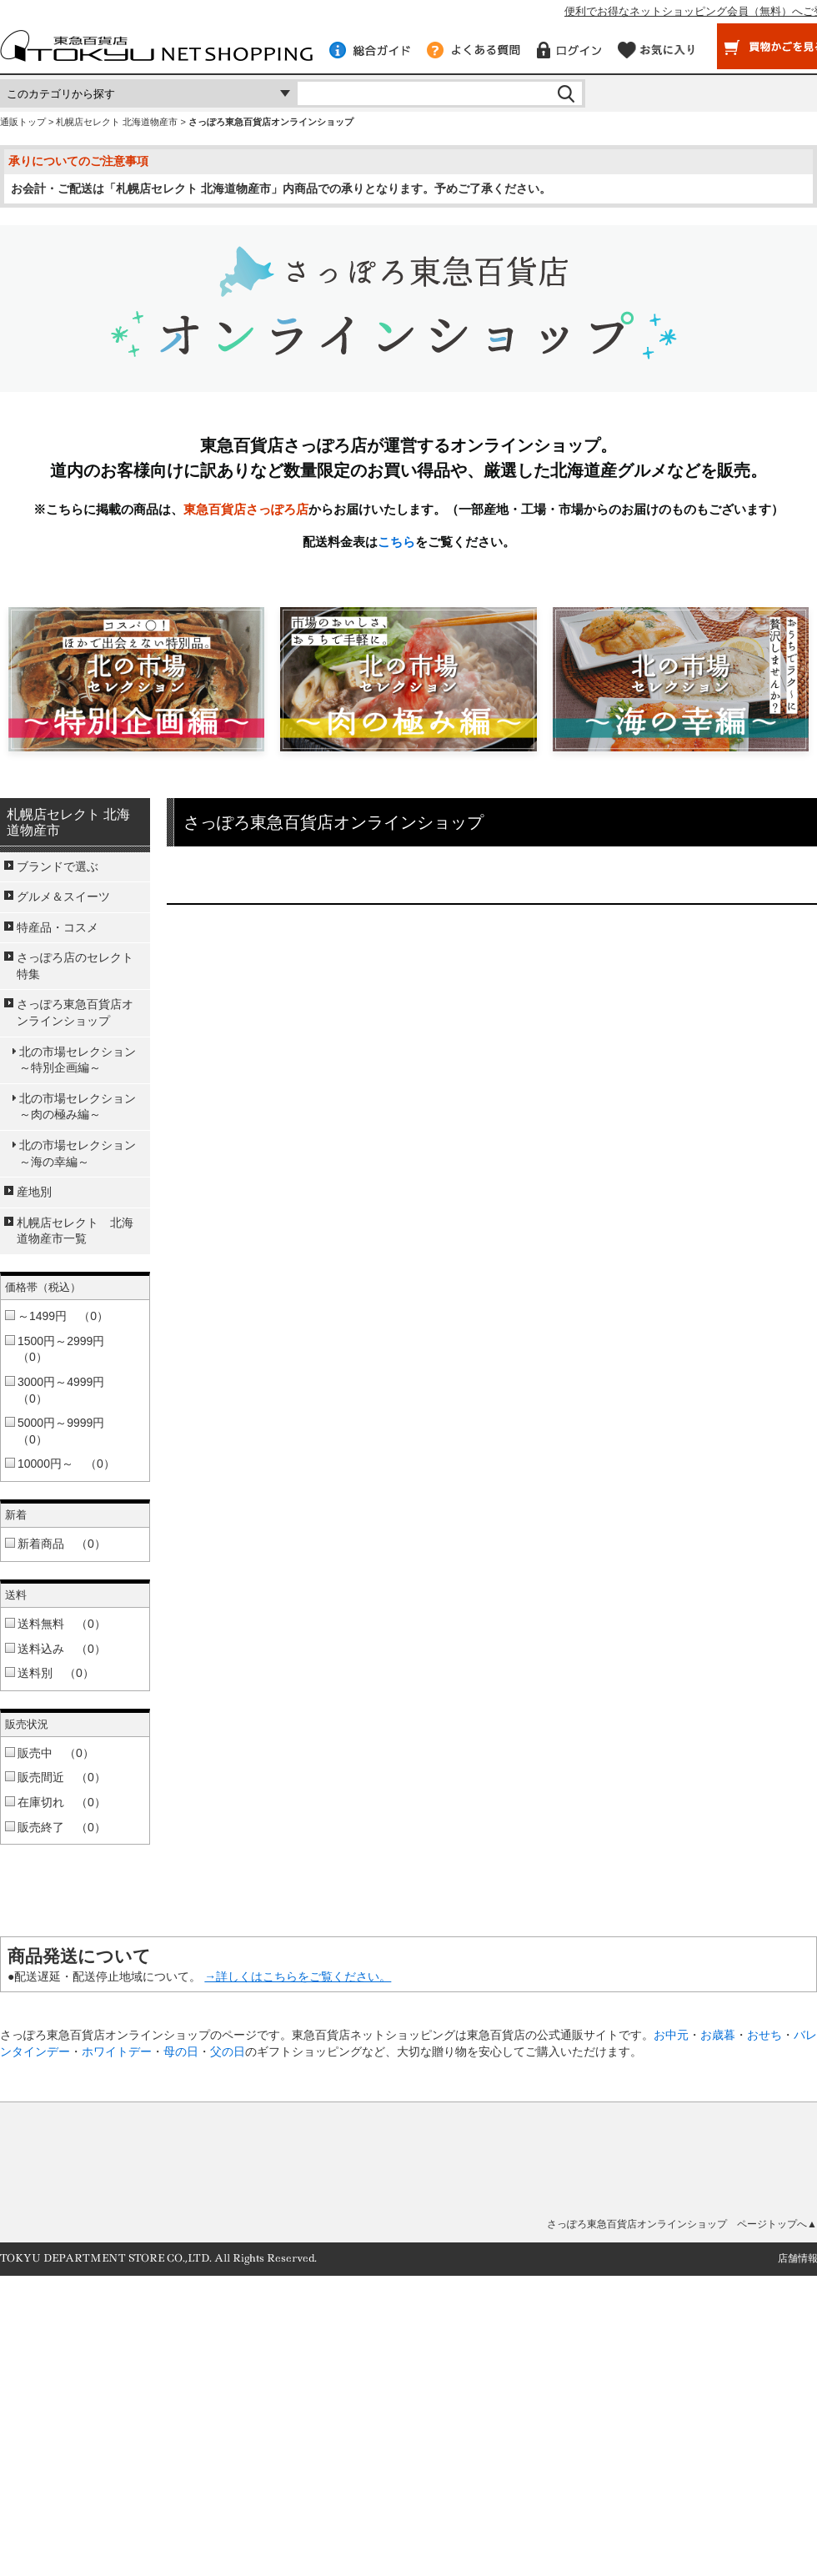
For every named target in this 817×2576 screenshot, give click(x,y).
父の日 (227, 2051)
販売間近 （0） (62, 1777)
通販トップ (23, 122)
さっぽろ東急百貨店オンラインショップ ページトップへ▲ (682, 2224)
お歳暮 (717, 2034)
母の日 (180, 2051)
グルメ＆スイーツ (63, 896)
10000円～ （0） (66, 1463)
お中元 (671, 2034)
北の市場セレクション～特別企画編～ (77, 1060)
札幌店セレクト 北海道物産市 (117, 122)
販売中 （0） (56, 1753)
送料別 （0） (56, 1673)
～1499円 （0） (63, 1316)
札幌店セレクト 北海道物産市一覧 (75, 1231)
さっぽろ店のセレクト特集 (75, 966)
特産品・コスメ (57, 927)
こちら (396, 542)
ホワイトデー (117, 2051)
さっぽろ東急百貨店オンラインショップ (75, 1012)
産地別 (34, 1191)
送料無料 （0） (62, 1623)
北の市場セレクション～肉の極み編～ (77, 1107)
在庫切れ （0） (62, 1802)
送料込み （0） (62, 1648)
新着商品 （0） (62, 1543)
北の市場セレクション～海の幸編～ (77, 1153)
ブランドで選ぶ (57, 866)
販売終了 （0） (62, 1827)
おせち (764, 2034)
